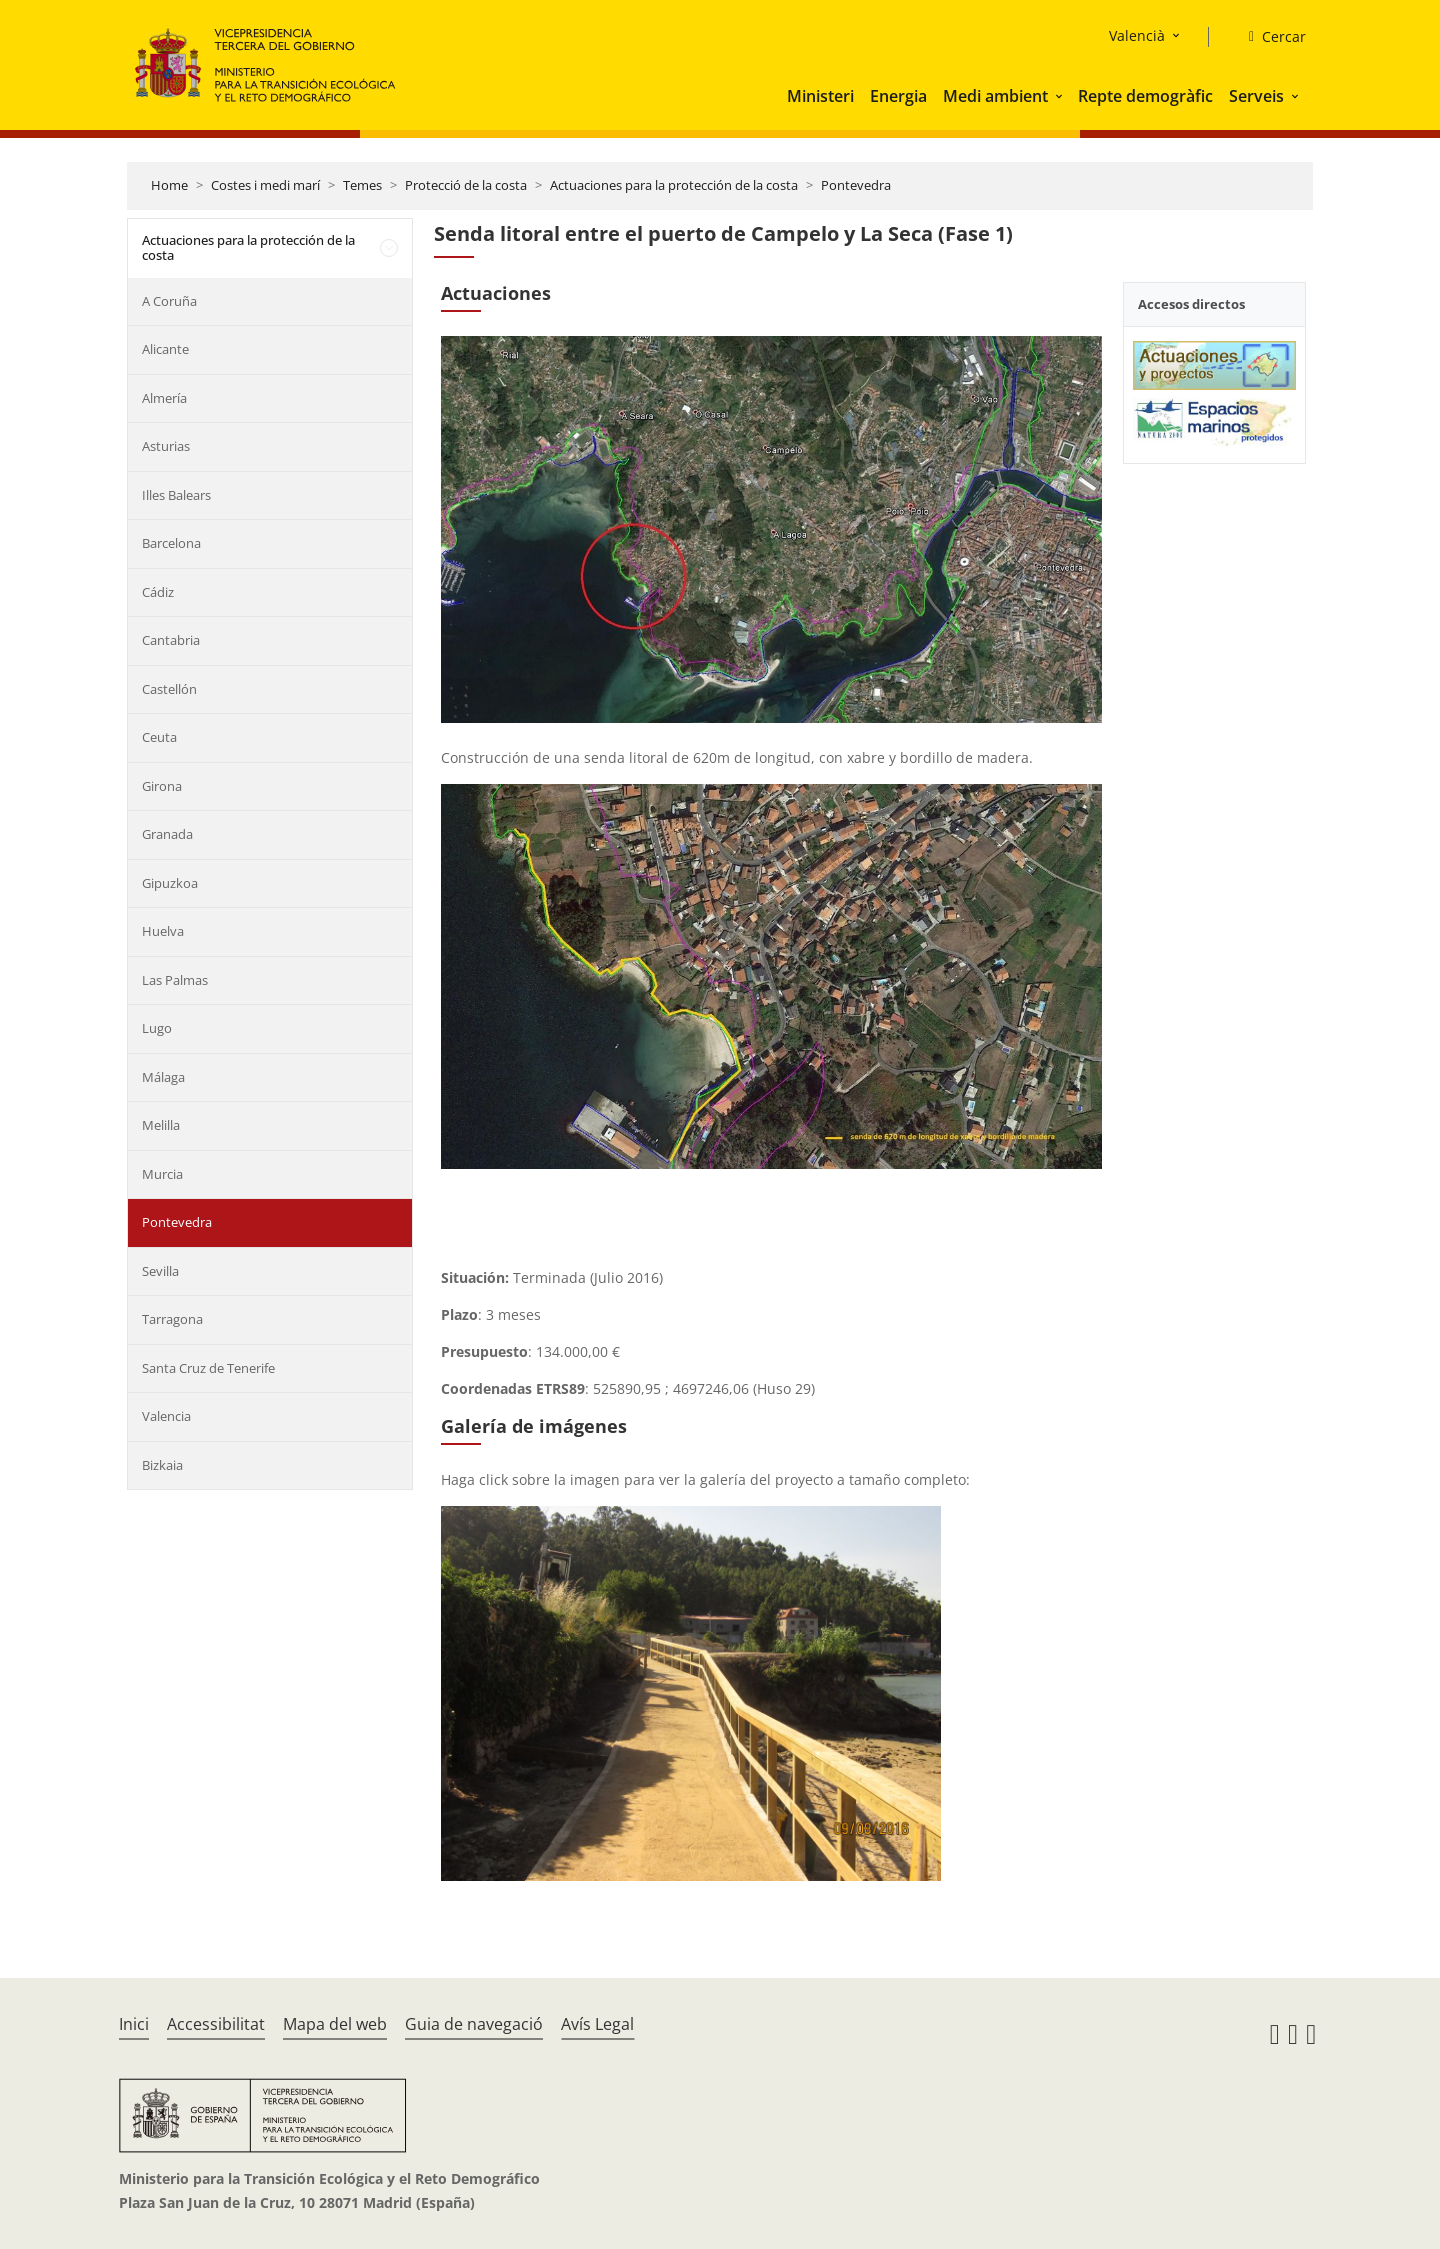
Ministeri (820, 96)
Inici (134, 2024)
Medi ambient (995, 96)
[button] (1061, 96)
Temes (362, 185)
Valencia (166, 1416)
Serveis (1256, 96)
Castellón (169, 689)
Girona (162, 786)
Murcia (162, 1174)
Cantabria (171, 640)
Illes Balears (176, 495)
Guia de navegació (474, 2024)
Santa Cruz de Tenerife (208, 1368)
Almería (164, 398)
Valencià (1137, 35)
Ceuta (159, 737)
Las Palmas (175, 980)
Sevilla (160, 1271)
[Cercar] (1269, 37)
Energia (898, 96)
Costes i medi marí (265, 185)
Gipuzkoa (170, 883)
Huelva (163, 931)
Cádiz (158, 592)
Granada (167, 834)
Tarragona (172, 1319)
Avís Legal (597, 2024)
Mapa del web (335, 2024)
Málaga (163, 1077)
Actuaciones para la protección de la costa (674, 185)
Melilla (161, 1125)
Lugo (157, 1028)
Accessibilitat (216, 2024)
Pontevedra (856, 185)
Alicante (165, 349)
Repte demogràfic (1145, 96)
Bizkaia (162, 1465)
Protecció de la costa (466, 185)
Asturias (166, 446)
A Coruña (169, 301)
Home (169, 185)
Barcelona (171, 543)
